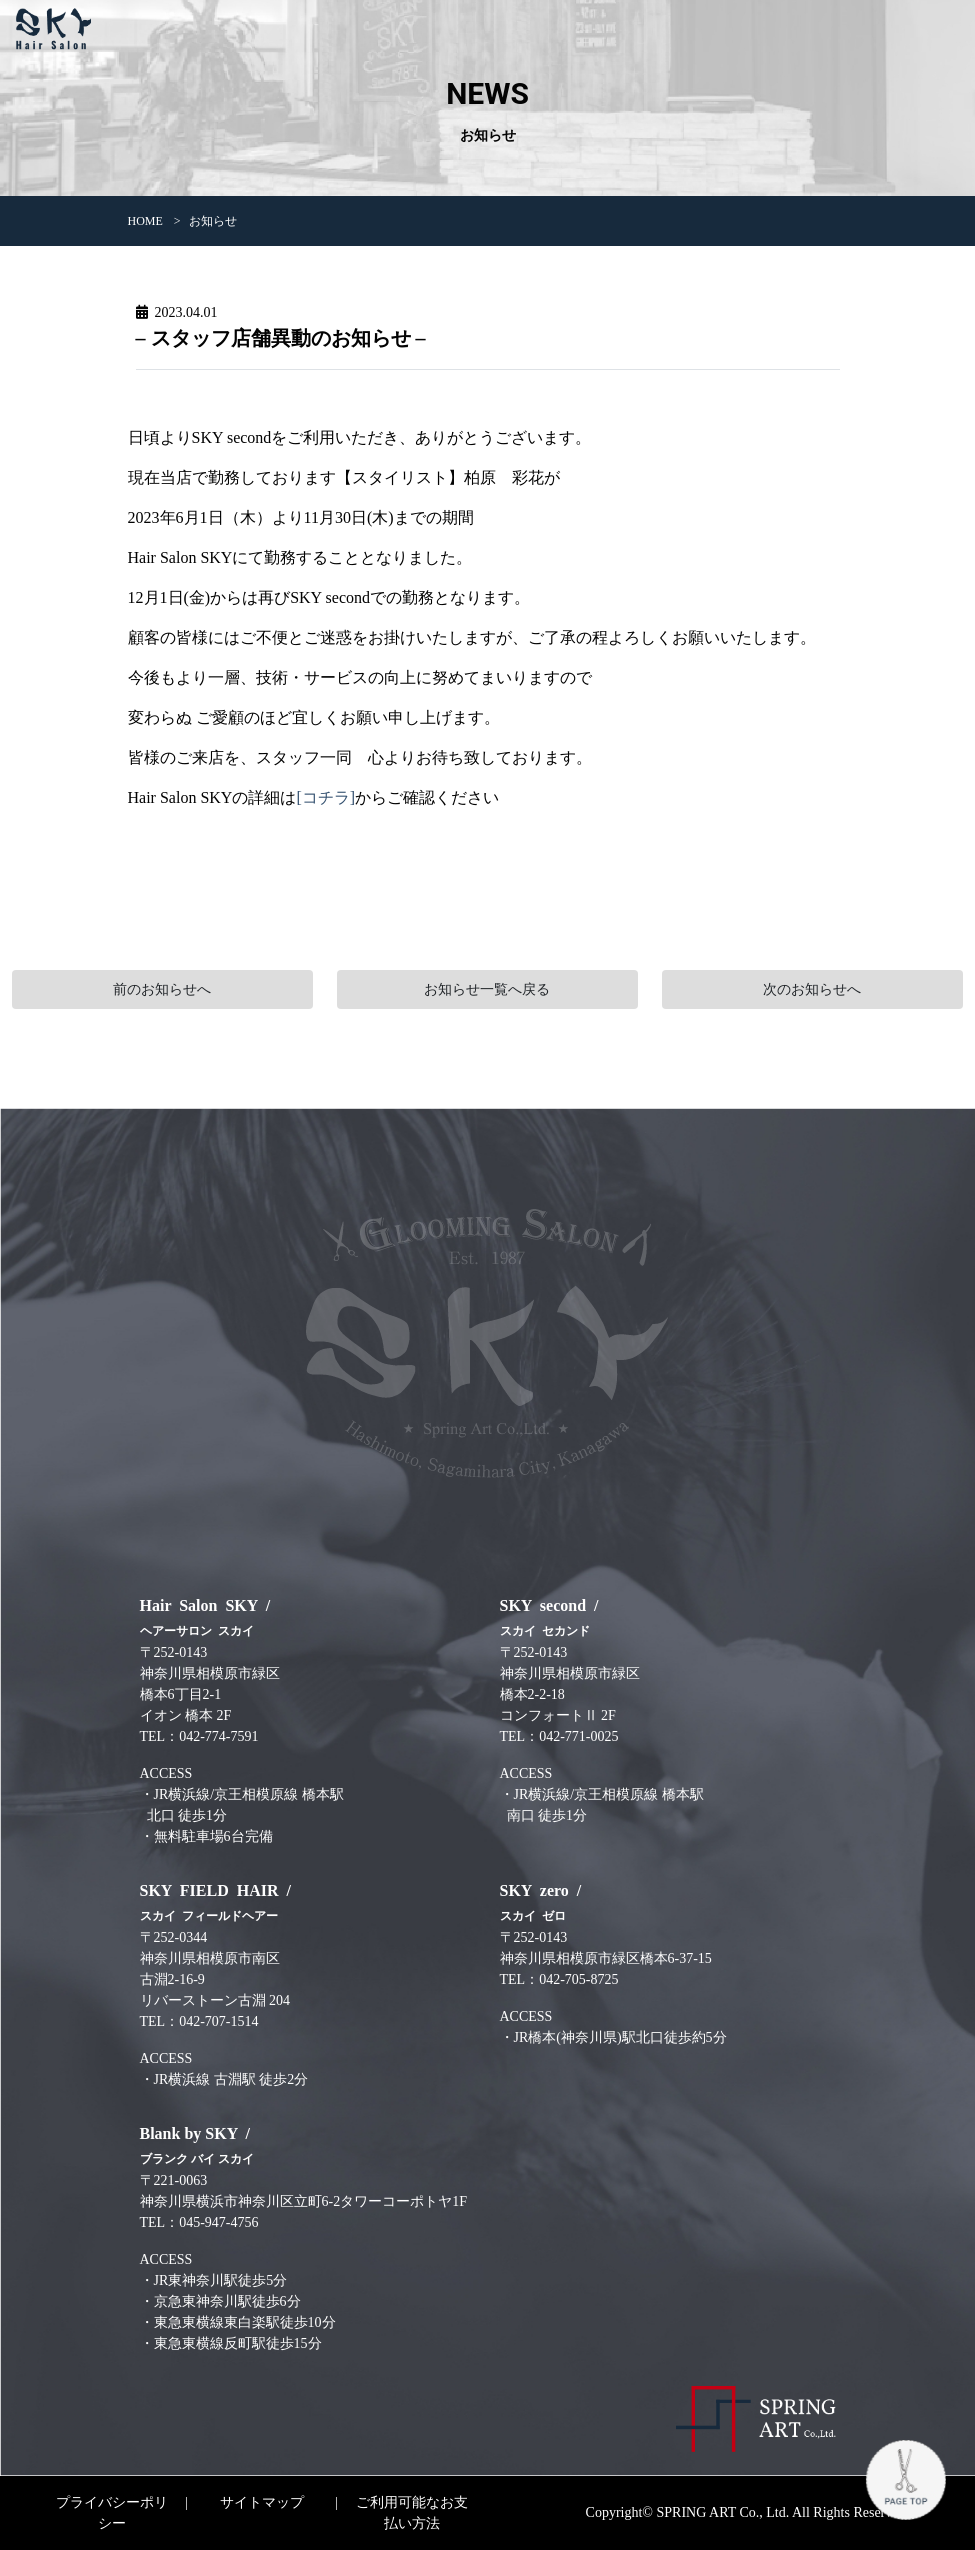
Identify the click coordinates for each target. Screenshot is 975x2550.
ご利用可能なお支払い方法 (412, 2513)
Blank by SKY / (199, 2145)
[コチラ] (325, 797)
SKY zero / (545, 1902)
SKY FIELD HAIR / (219, 1902)
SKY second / (553, 1617)
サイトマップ (262, 2502)
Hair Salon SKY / (209, 1617)
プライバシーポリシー (112, 2513)
